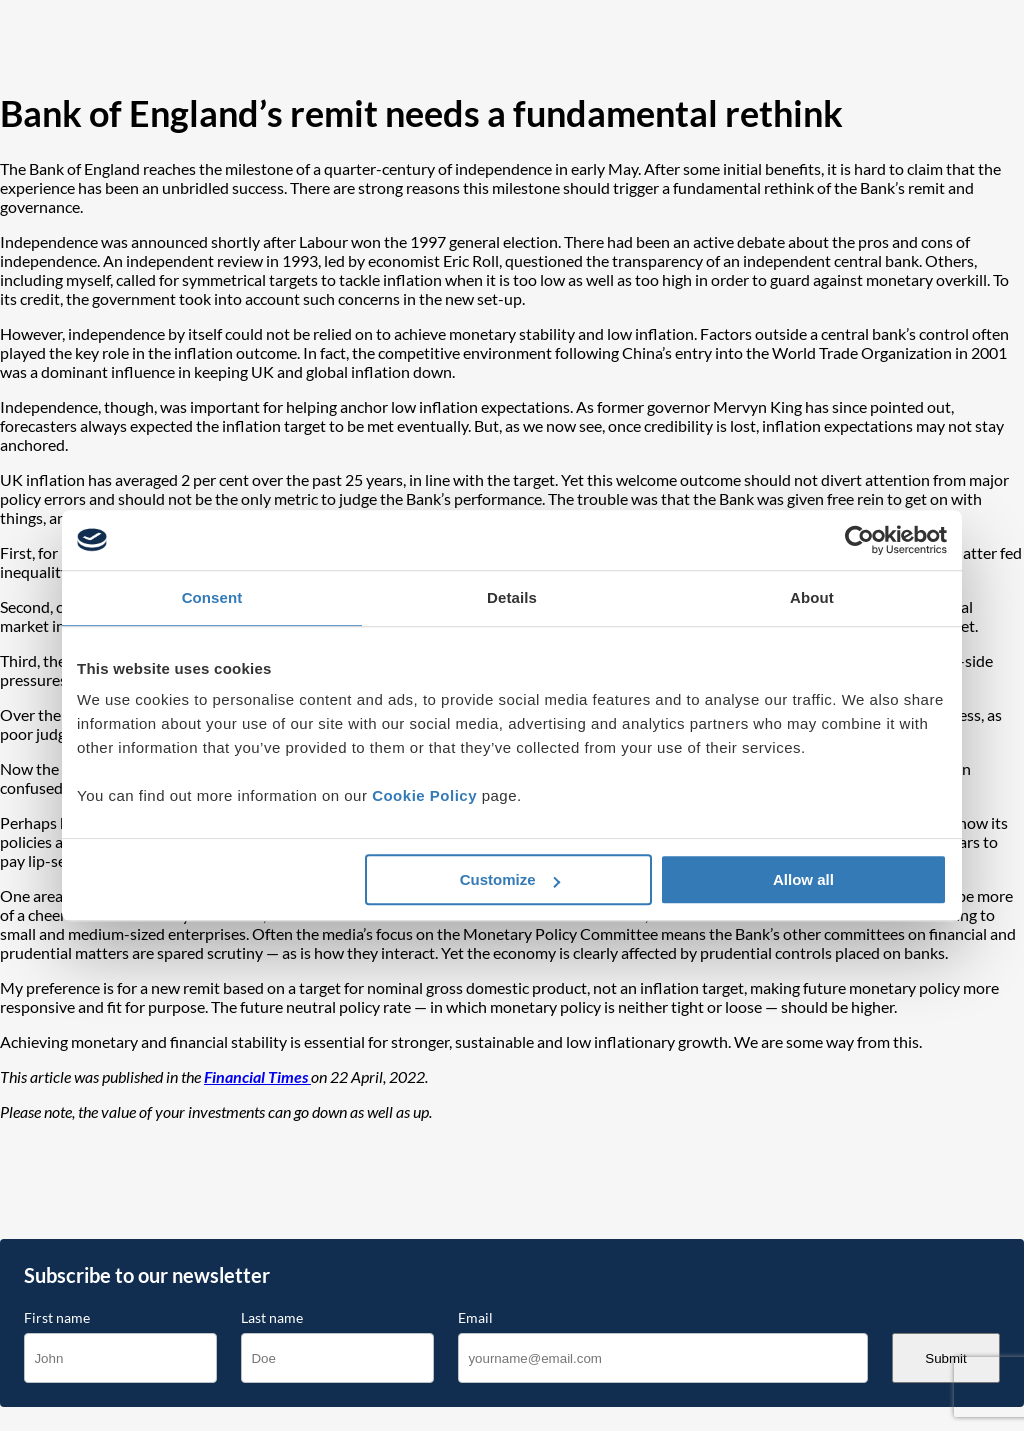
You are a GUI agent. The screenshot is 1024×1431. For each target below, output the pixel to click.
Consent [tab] (212, 597)
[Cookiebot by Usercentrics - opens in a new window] (859, 540)
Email (475, 1318)
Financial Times (257, 1076)
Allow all (803, 879)
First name (57, 1318)
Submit (945, 1358)
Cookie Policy (424, 795)
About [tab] (812, 597)
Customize (510, 879)
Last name (272, 1318)
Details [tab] (512, 597)
